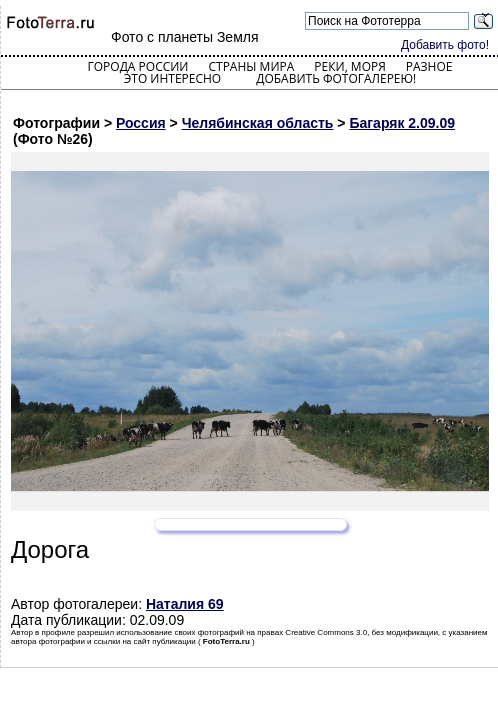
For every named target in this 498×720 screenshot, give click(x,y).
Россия (141, 123)
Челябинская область (258, 123)
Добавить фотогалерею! (336, 78)
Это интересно (173, 78)
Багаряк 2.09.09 (402, 123)
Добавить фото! (445, 45)
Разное (429, 66)
